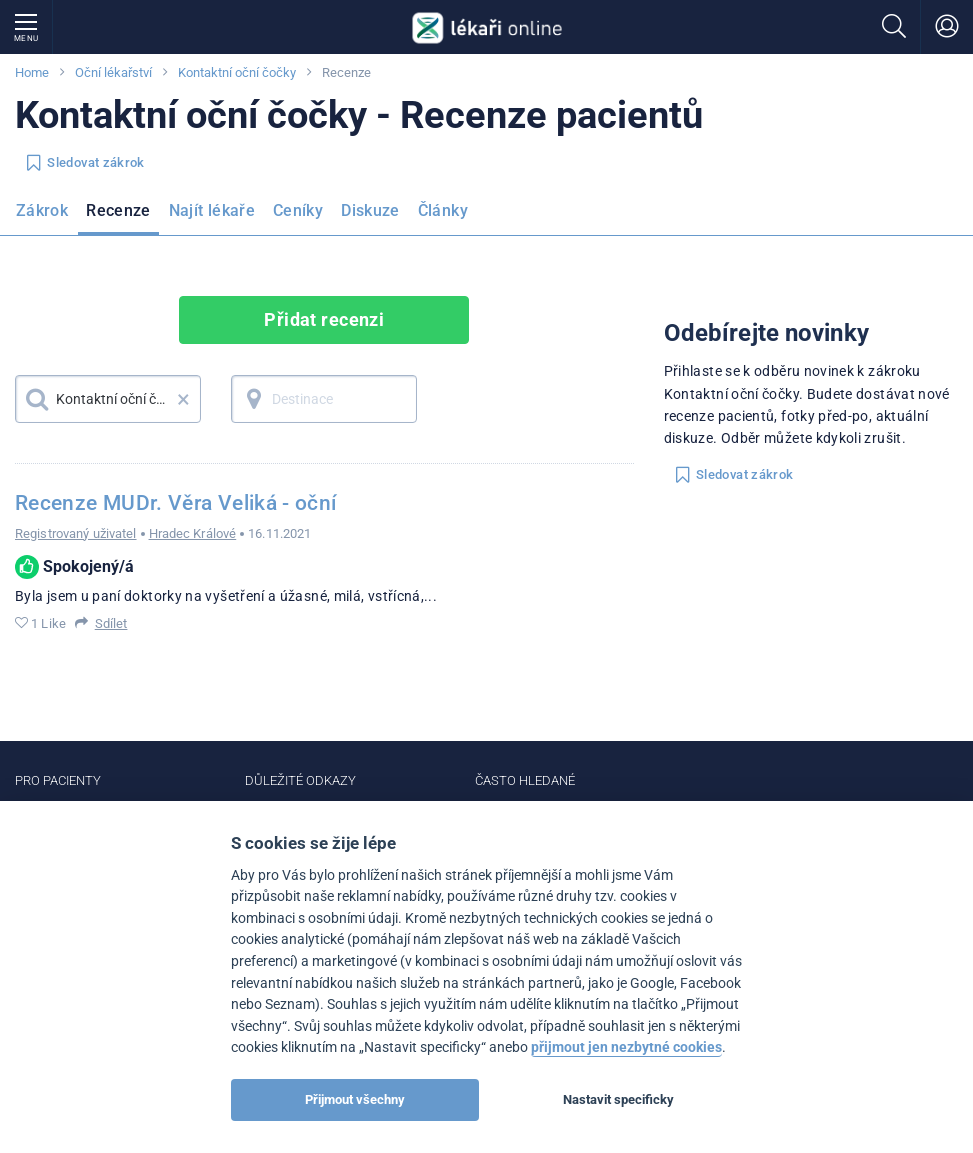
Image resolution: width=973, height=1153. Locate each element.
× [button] (183, 399)
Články (443, 210)
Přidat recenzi (324, 319)
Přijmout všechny (355, 1099)
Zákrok (42, 210)
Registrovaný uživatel (76, 533)
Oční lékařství (113, 72)
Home (32, 72)
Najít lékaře (212, 210)
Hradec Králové (193, 533)
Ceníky (298, 210)
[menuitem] (46, 217)
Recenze (118, 210)
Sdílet (111, 623)
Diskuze (370, 210)
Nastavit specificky (618, 1099)
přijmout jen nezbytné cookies (626, 1047)
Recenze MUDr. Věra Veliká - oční (176, 503)
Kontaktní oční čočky (237, 72)
